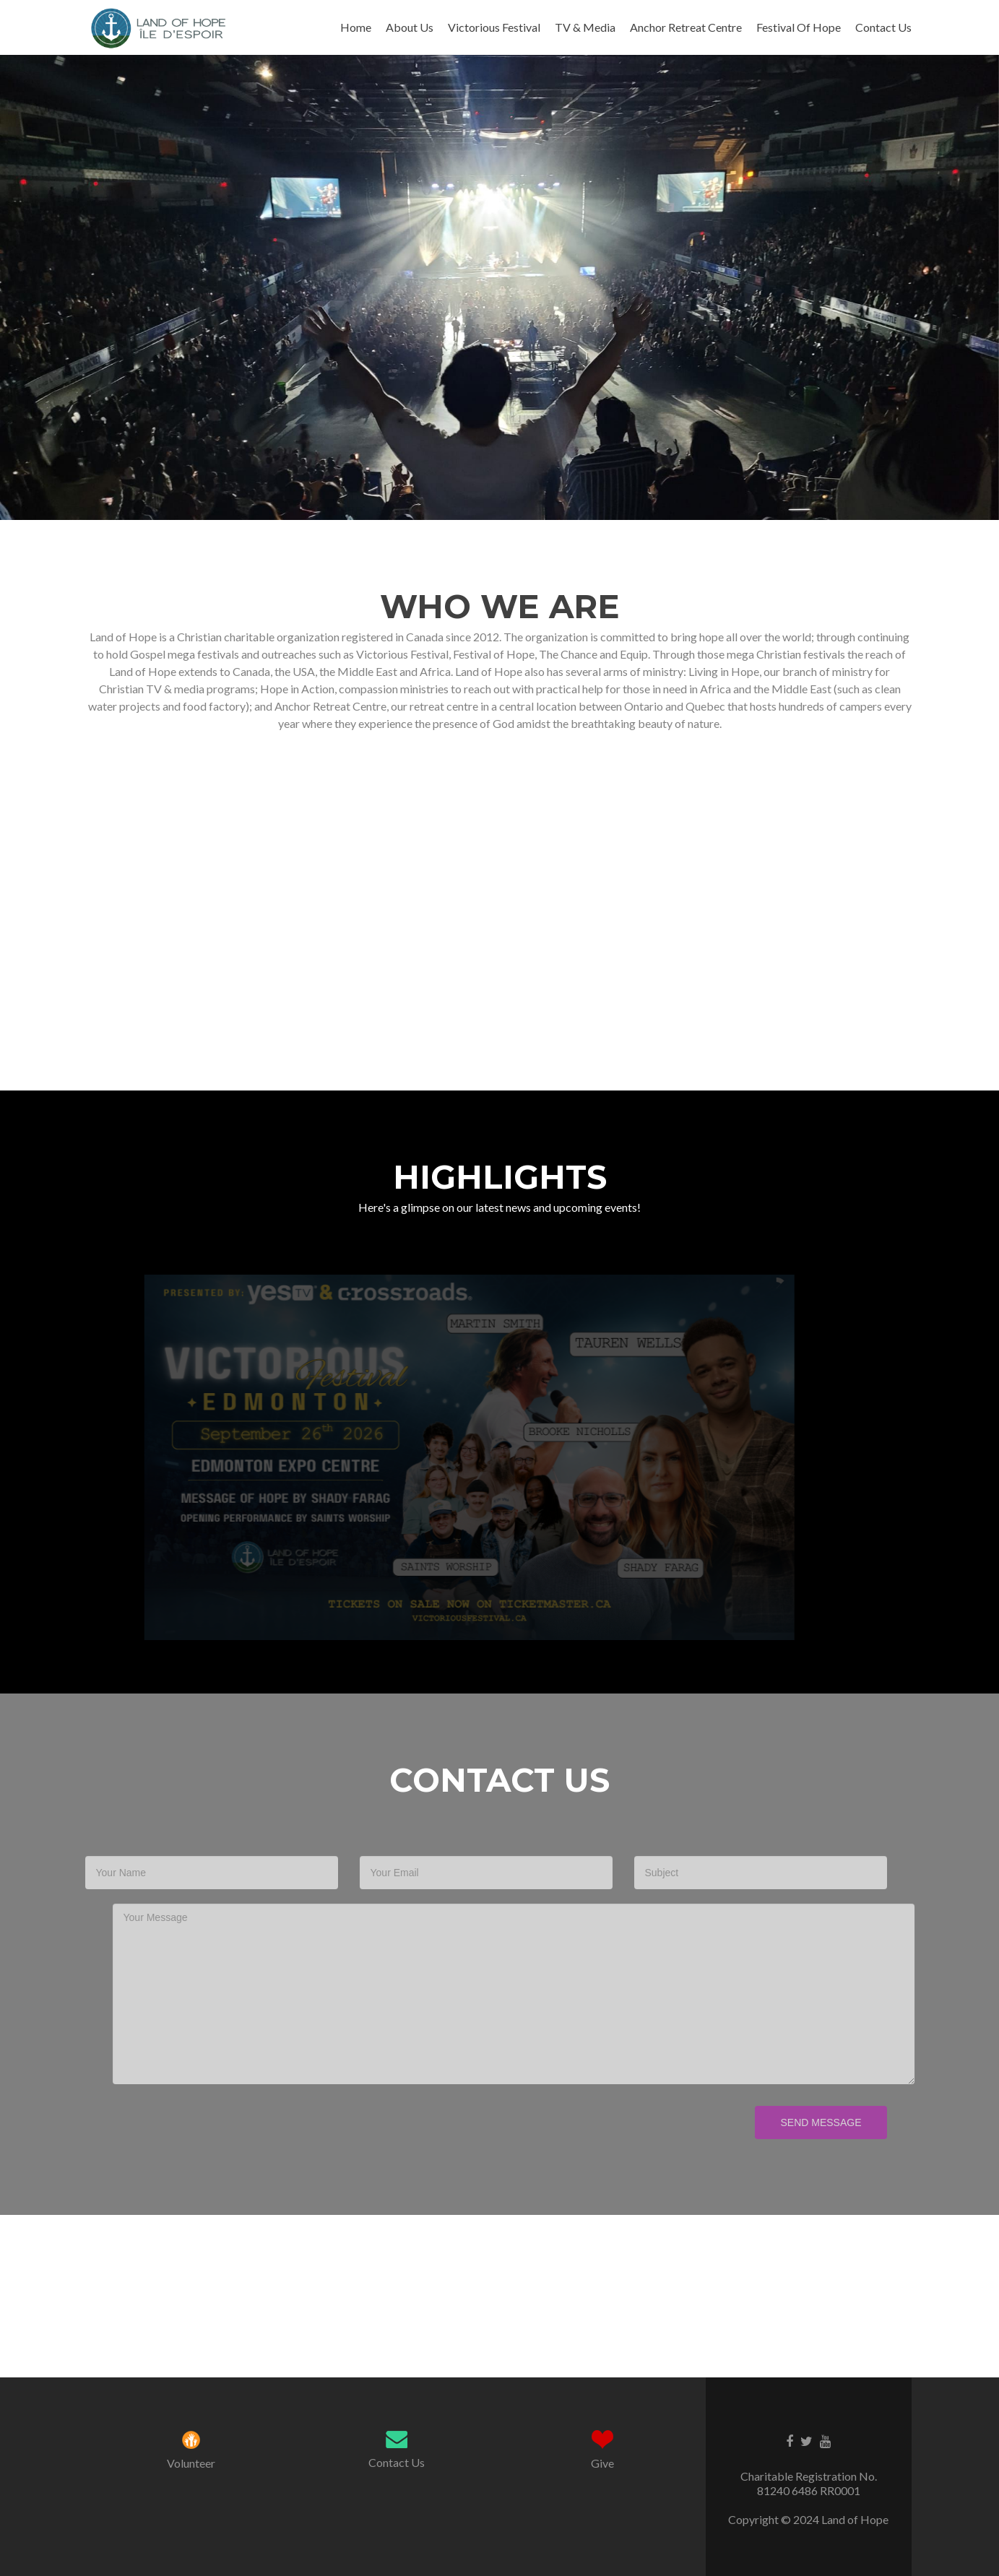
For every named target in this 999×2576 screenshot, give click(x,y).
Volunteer (191, 2463)
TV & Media (585, 27)
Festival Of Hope (798, 27)
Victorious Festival (494, 27)
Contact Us (883, 27)
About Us (409, 27)
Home (355, 27)
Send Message (793, 2122)
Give (602, 2463)
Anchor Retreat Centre (686, 27)
